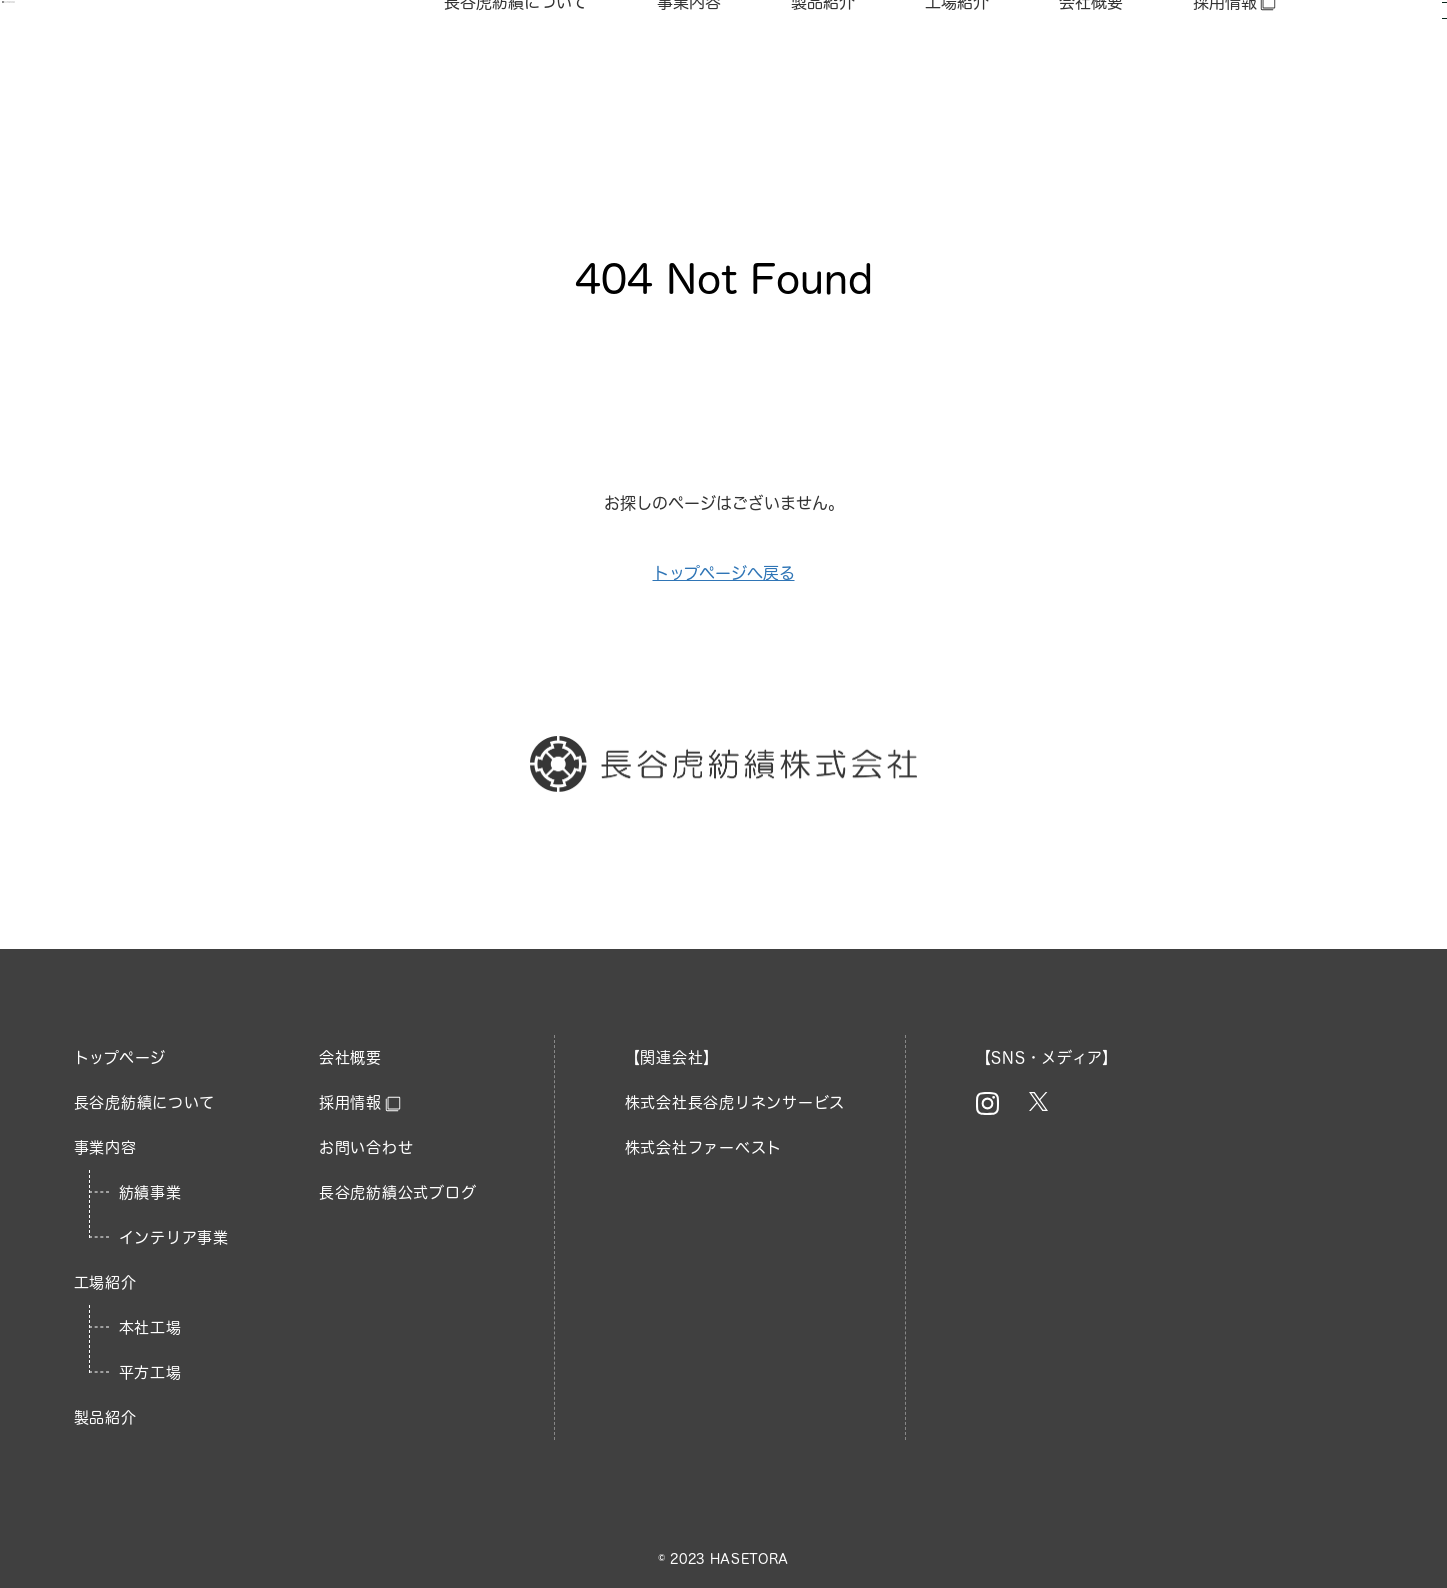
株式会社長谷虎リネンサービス (735, 1102)
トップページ (120, 1057)
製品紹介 (823, 59)
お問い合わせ (366, 1147)
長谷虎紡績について (515, 59)
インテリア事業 (174, 1237)
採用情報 (1235, 60)
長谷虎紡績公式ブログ (398, 1192)
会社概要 (1091, 59)
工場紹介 (957, 59)
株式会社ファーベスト (704, 1147)
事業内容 (689, 59)
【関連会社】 (672, 1057)
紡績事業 (150, 1192)
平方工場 (150, 1372)
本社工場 (150, 1327)
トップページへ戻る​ (724, 573)
